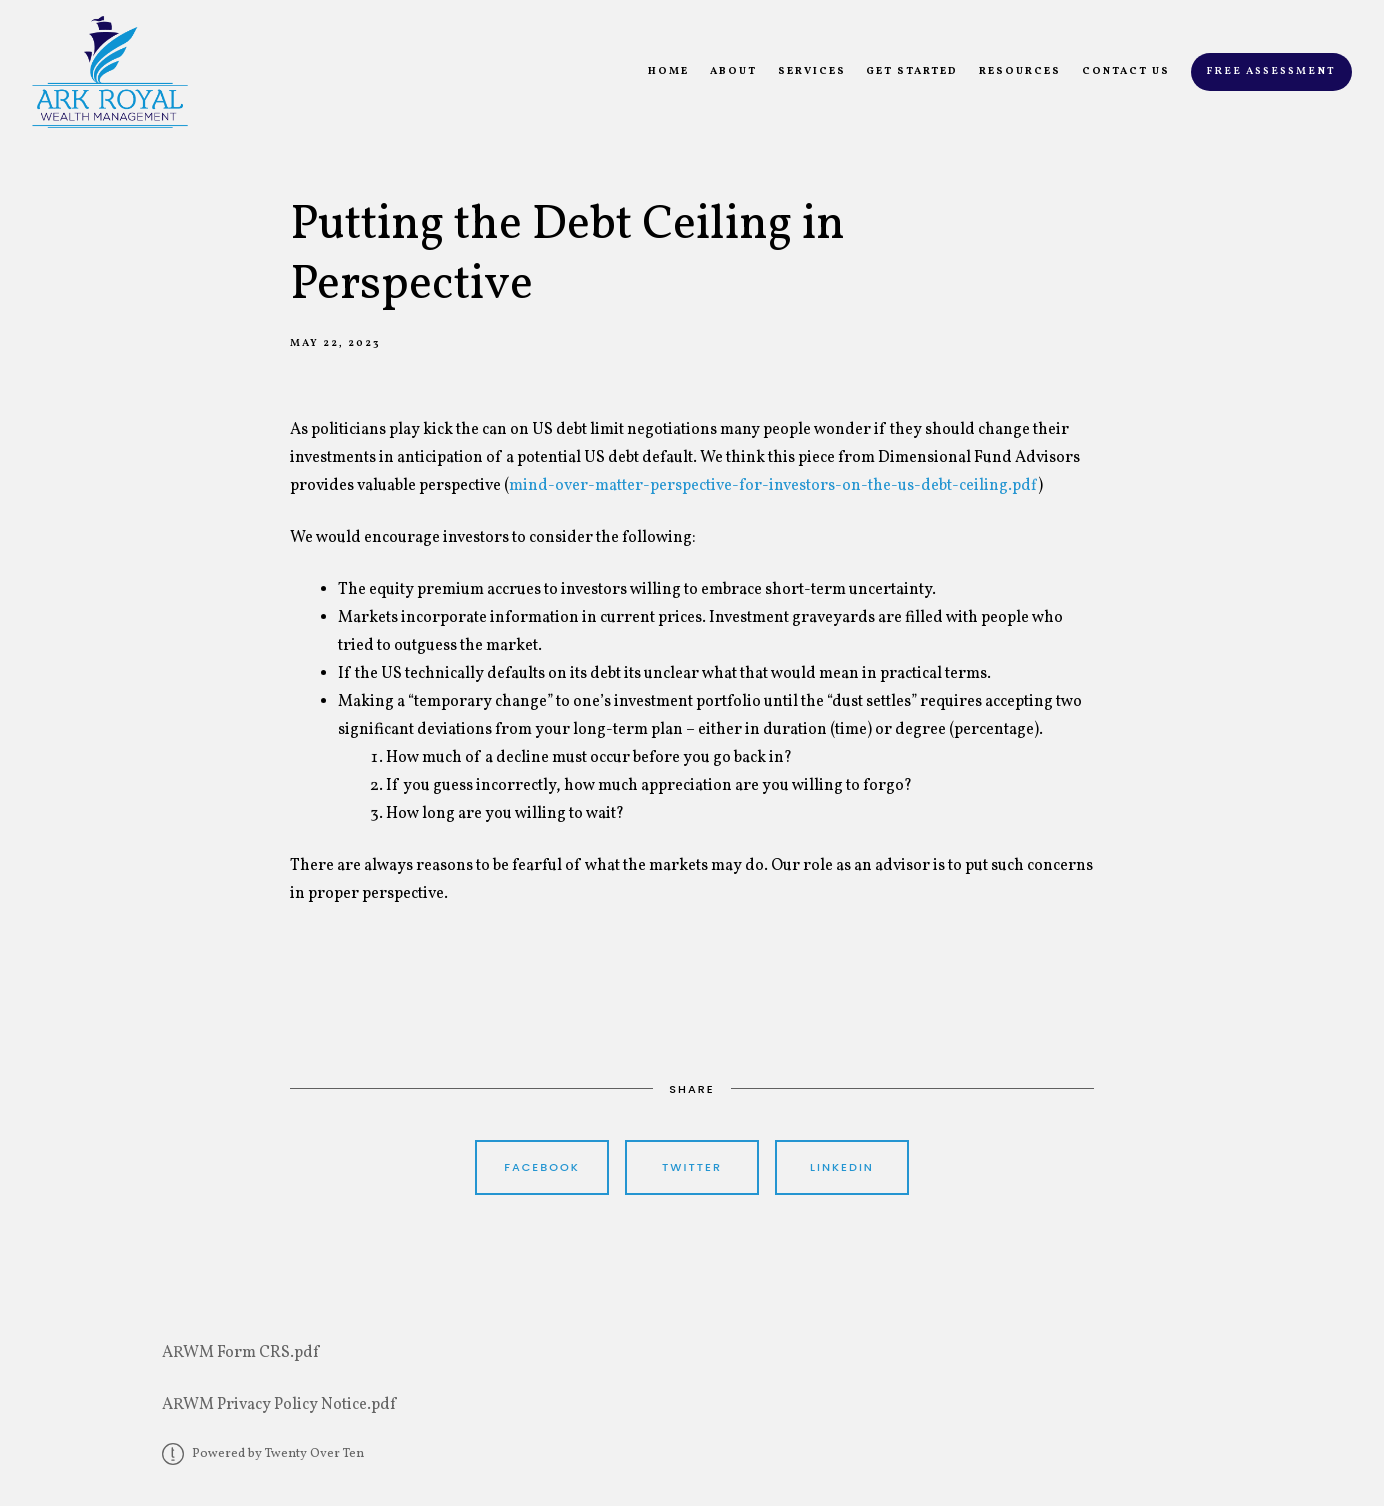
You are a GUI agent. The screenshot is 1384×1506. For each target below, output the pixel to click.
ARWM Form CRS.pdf (240, 1353)
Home (668, 71)
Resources (1020, 71)
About (733, 71)
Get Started (912, 71)
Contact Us (1126, 71)
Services (812, 71)
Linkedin (842, 1167)
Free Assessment (1271, 71)
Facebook (542, 1167)
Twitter (692, 1167)
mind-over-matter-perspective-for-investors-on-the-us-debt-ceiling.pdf (773, 486)
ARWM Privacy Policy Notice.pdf (279, 1405)
